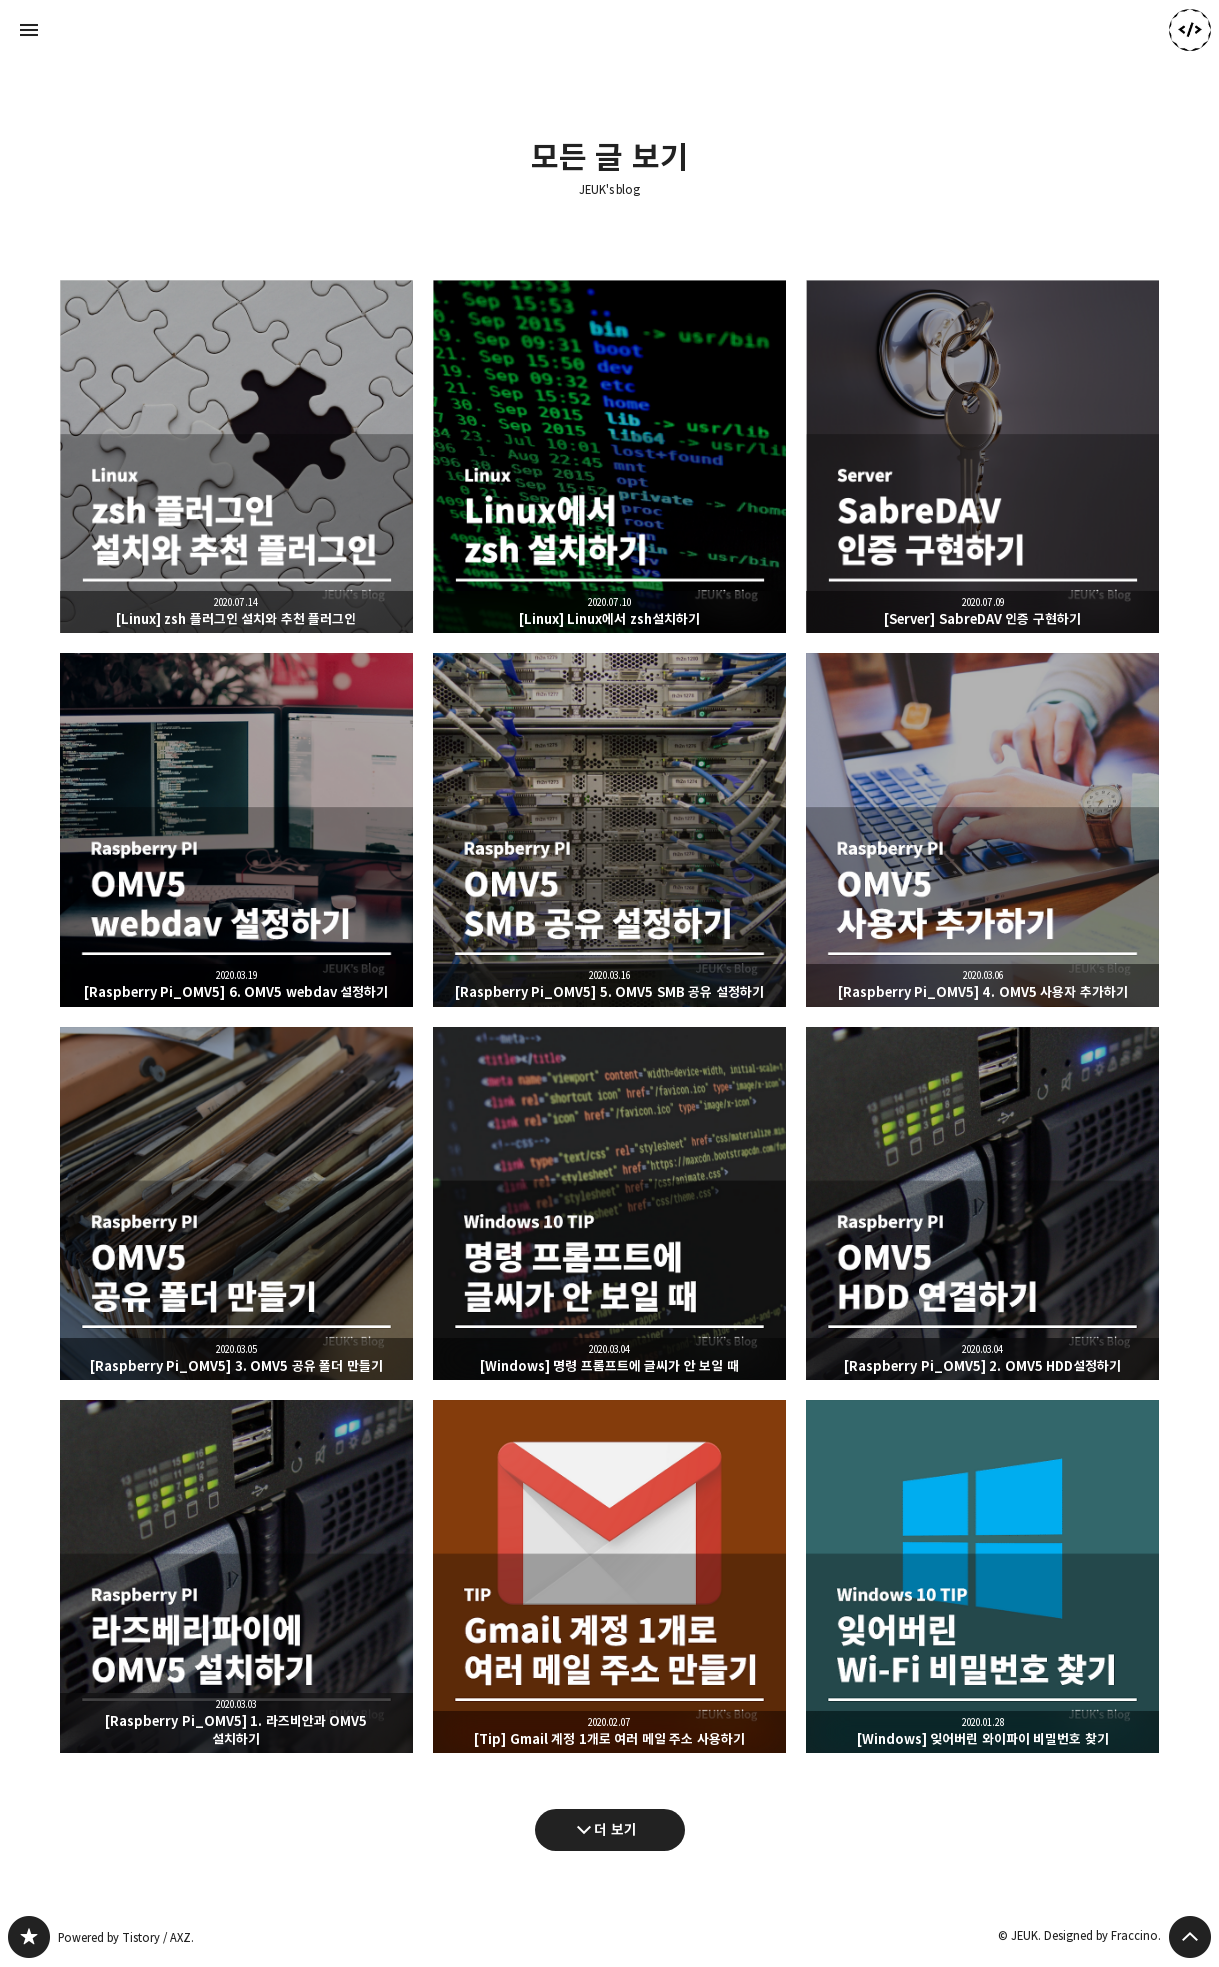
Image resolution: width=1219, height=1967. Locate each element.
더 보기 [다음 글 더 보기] (615, 1829)
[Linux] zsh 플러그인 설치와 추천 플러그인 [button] (236, 456)
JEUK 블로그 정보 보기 (1190, 30)
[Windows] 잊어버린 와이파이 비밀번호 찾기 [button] (982, 1576)
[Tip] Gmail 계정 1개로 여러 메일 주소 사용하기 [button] (609, 1576)
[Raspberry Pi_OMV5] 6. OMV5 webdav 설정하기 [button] (236, 829)
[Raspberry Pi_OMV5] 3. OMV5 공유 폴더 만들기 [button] (236, 1203)
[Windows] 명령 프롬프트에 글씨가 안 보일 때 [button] (609, 1203)
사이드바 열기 (29, 30)
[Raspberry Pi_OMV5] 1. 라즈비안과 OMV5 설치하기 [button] (236, 1576)
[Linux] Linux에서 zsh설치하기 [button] (609, 456)
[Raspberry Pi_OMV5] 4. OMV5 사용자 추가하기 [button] (982, 829)
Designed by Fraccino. (1102, 1935)
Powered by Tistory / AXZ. (126, 1937)
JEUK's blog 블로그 (29, 1937)
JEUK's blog (610, 190)
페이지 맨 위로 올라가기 (1190, 1937)
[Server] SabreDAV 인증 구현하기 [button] (982, 456)
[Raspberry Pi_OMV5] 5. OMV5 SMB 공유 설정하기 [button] (609, 829)
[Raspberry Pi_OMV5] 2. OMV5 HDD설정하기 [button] (982, 1203)
